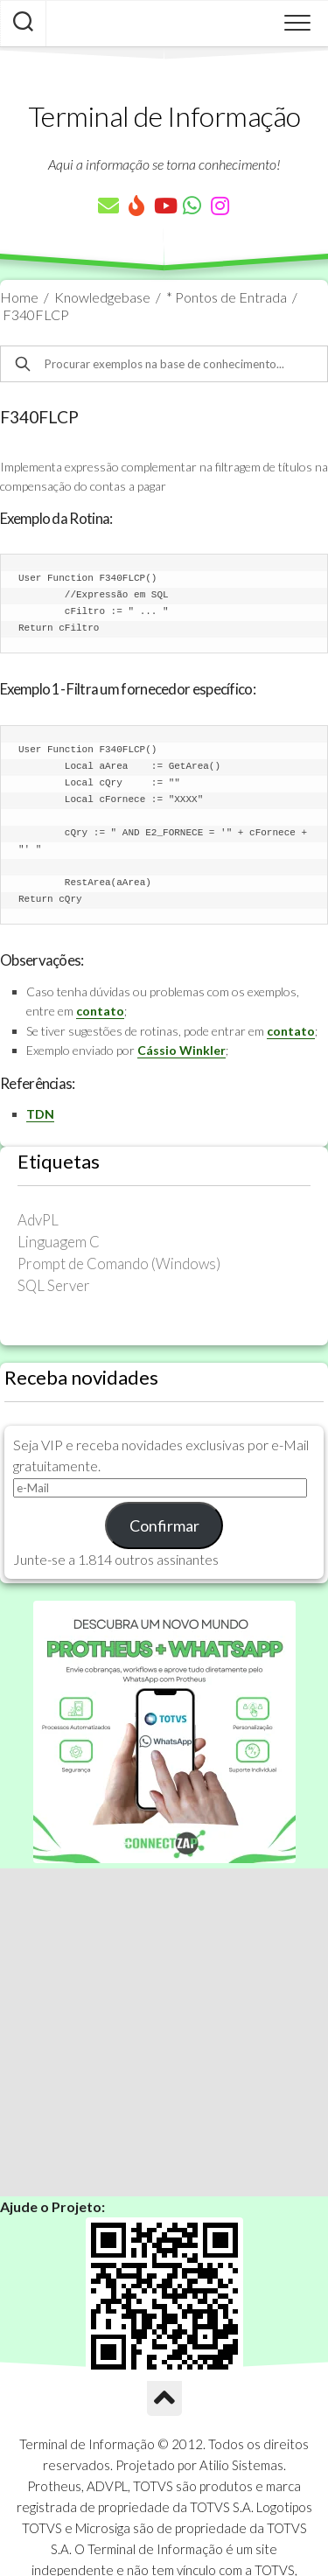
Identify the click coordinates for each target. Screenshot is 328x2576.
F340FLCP (36, 314)
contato (100, 1010)
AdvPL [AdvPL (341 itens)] (38, 1220)
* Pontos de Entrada (226, 297)
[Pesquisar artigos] (23, 23)
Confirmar (164, 1525)
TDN (40, 1113)
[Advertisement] (164, 2032)
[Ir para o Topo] (164, 2398)
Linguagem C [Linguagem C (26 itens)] (58, 1241)
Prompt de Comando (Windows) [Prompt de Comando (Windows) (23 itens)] (118, 1263)
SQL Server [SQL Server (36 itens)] (53, 1285)
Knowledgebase (102, 297)
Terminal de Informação (164, 116)
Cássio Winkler (181, 1050)
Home (19, 297)
